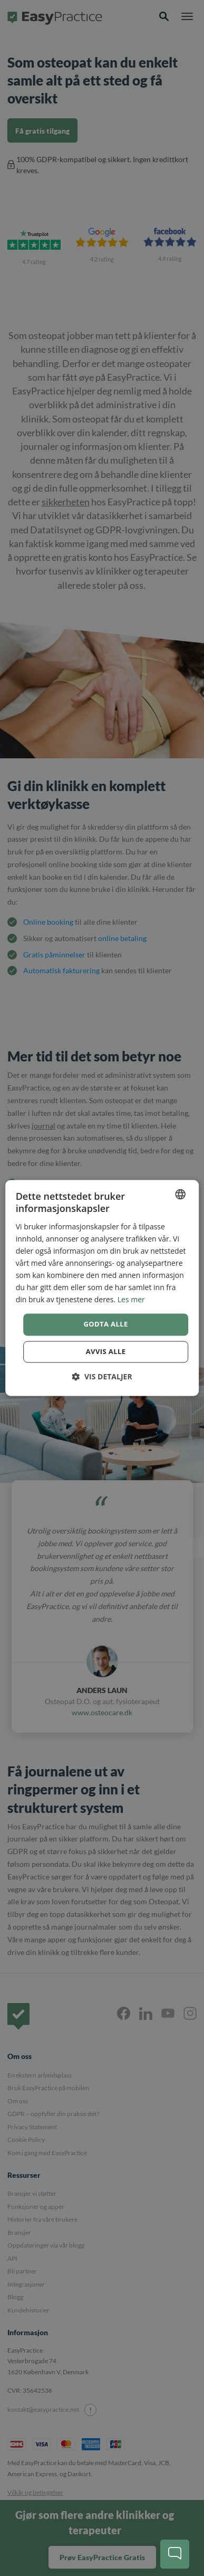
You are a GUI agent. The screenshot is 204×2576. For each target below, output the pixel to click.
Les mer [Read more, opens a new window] (131, 1300)
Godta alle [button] (105, 1324)
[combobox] (180, 1194)
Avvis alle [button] (106, 1352)
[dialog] (102, 1288)
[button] (102, 1377)
